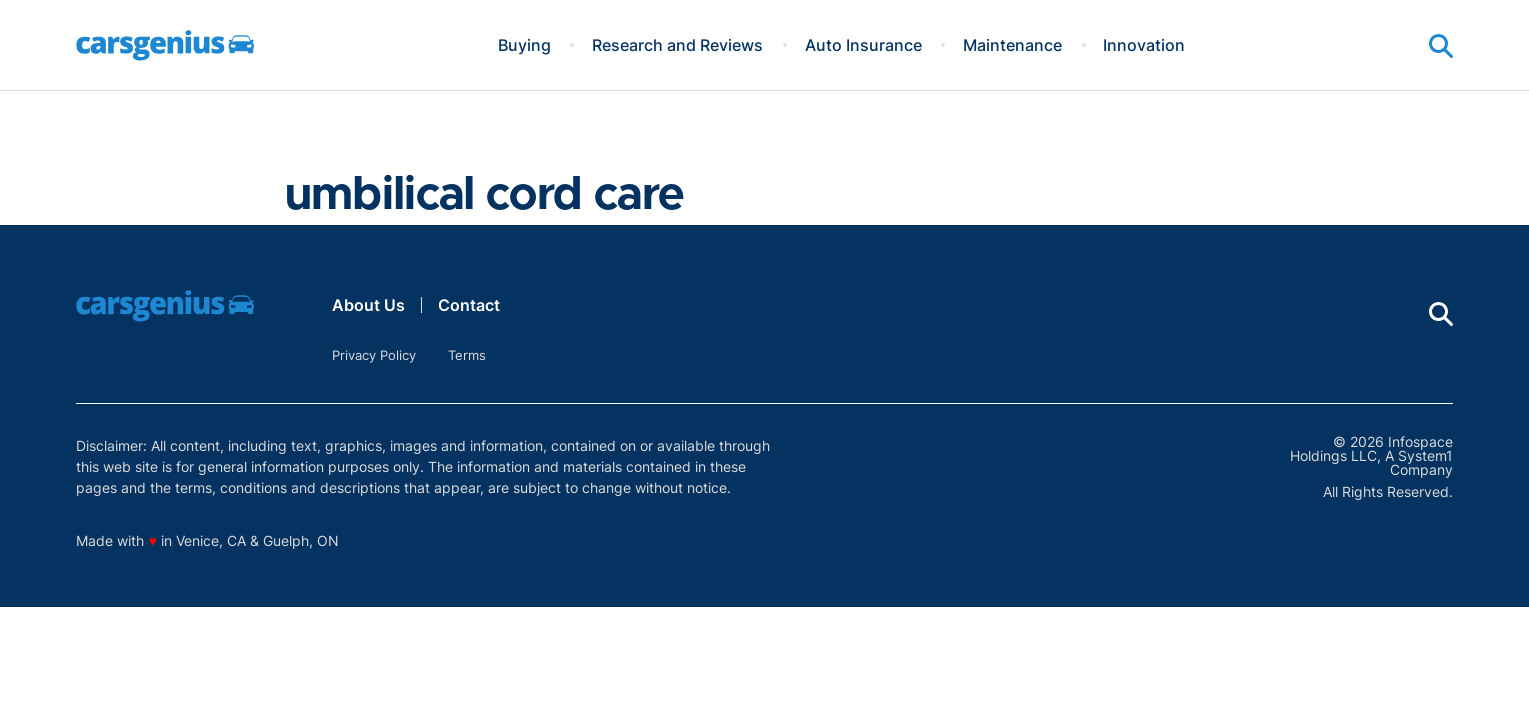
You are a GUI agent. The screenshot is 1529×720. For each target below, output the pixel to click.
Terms (467, 355)
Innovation (1144, 45)
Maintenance (1012, 45)
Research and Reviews (677, 45)
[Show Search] (1441, 46)
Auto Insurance (863, 45)
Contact (469, 305)
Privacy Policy (374, 355)
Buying (524, 45)
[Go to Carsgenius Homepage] (165, 45)
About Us (368, 305)
